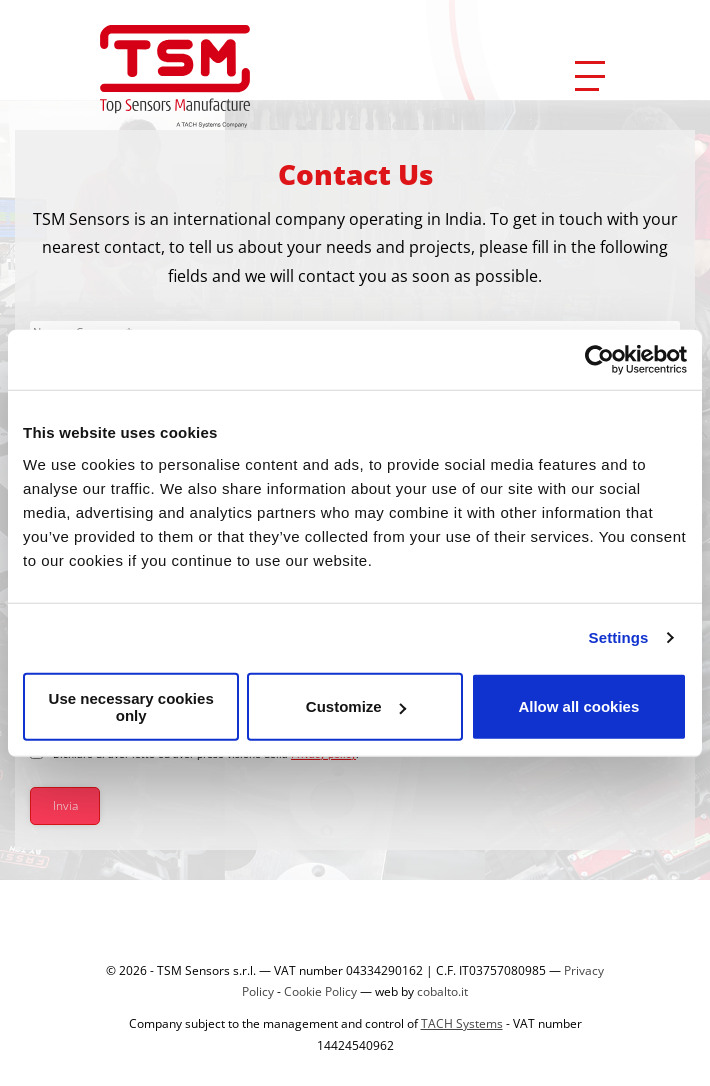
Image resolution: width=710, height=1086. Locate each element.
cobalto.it (442, 991)
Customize (356, 706)
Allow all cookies (578, 706)
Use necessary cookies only (131, 706)
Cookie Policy (320, 991)
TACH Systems (462, 1023)
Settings (619, 637)
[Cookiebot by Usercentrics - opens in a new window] (599, 360)
